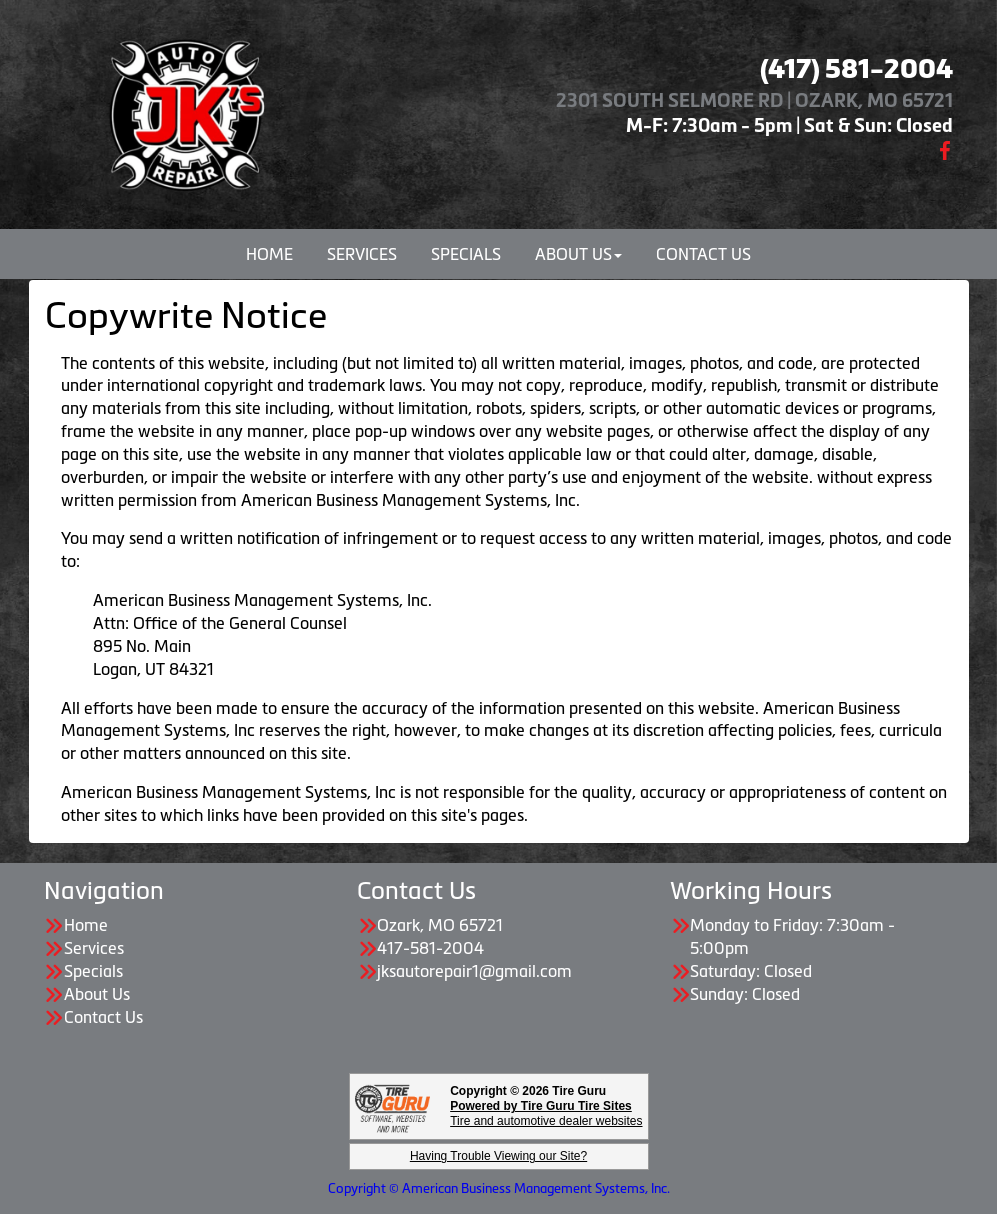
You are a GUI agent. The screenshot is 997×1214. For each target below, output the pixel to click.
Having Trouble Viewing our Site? (498, 1156)
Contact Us (703, 254)
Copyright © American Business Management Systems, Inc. (499, 1188)
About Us (578, 254)
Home (269, 254)
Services (362, 254)
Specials (466, 254)
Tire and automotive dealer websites (546, 1113)
